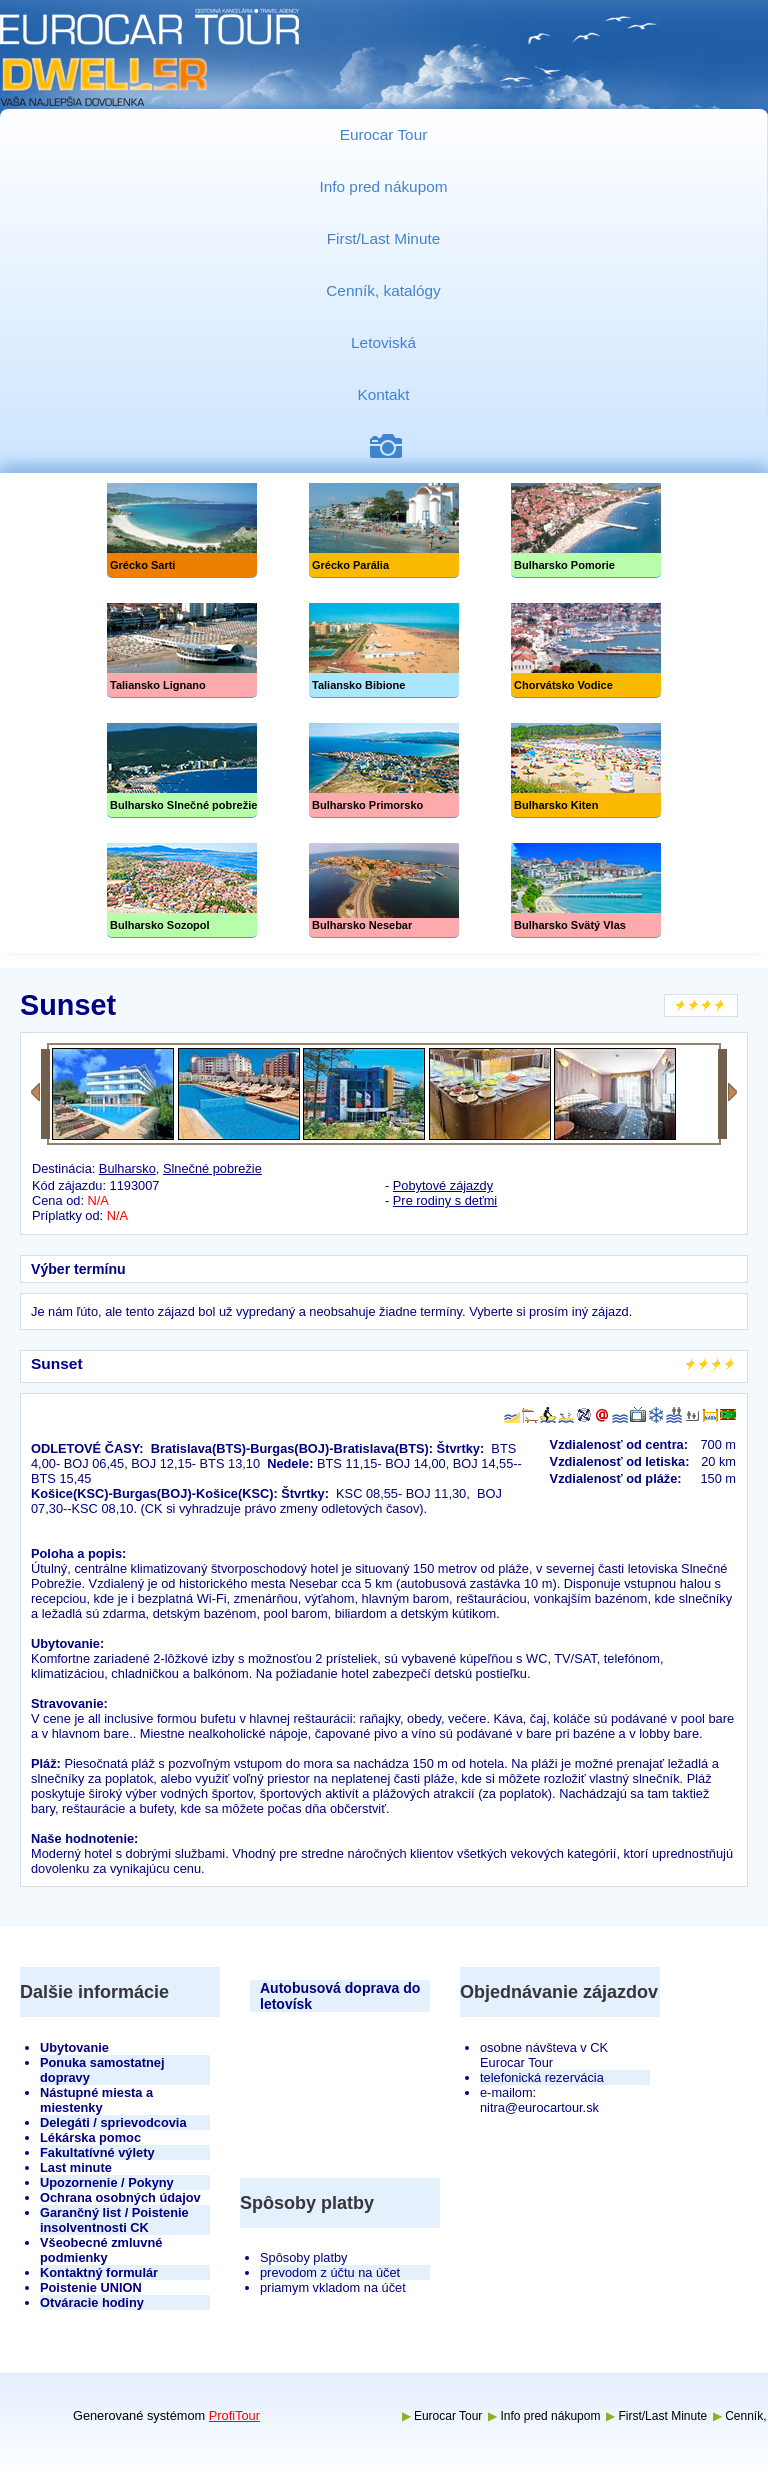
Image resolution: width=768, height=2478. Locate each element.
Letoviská (383, 342)
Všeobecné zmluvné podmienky (101, 2250)
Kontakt (383, 394)
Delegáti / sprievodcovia (113, 2122)
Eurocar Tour (384, 134)
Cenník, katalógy (383, 290)
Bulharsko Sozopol (182, 890)
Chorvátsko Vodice (586, 650)
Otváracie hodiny (92, 2302)
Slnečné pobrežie (182, 770)
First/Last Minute (384, 238)
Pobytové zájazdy (443, 1185)
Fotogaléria (393, 446)
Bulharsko (127, 1168)
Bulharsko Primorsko (384, 770)
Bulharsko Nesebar (384, 890)
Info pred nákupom (383, 186)
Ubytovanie (74, 2047)
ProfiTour (234, 2415)
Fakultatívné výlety (97, 2152)
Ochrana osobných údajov (120, 2197)
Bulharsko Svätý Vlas (586, 890)
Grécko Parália (384, 530)
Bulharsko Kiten (586, 770)
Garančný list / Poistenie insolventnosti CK (114, 2220)
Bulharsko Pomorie (586, 530)
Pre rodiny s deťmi (445, 1200)
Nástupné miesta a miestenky (96, 2100)
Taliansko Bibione (384, 650)
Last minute (76, 2167)
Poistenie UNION (91, 2287)
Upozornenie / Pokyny (107, 2182)
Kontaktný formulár (99, 2272)
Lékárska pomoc (90, 2137)
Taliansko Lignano (182, 650)
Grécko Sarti (182, 530)
